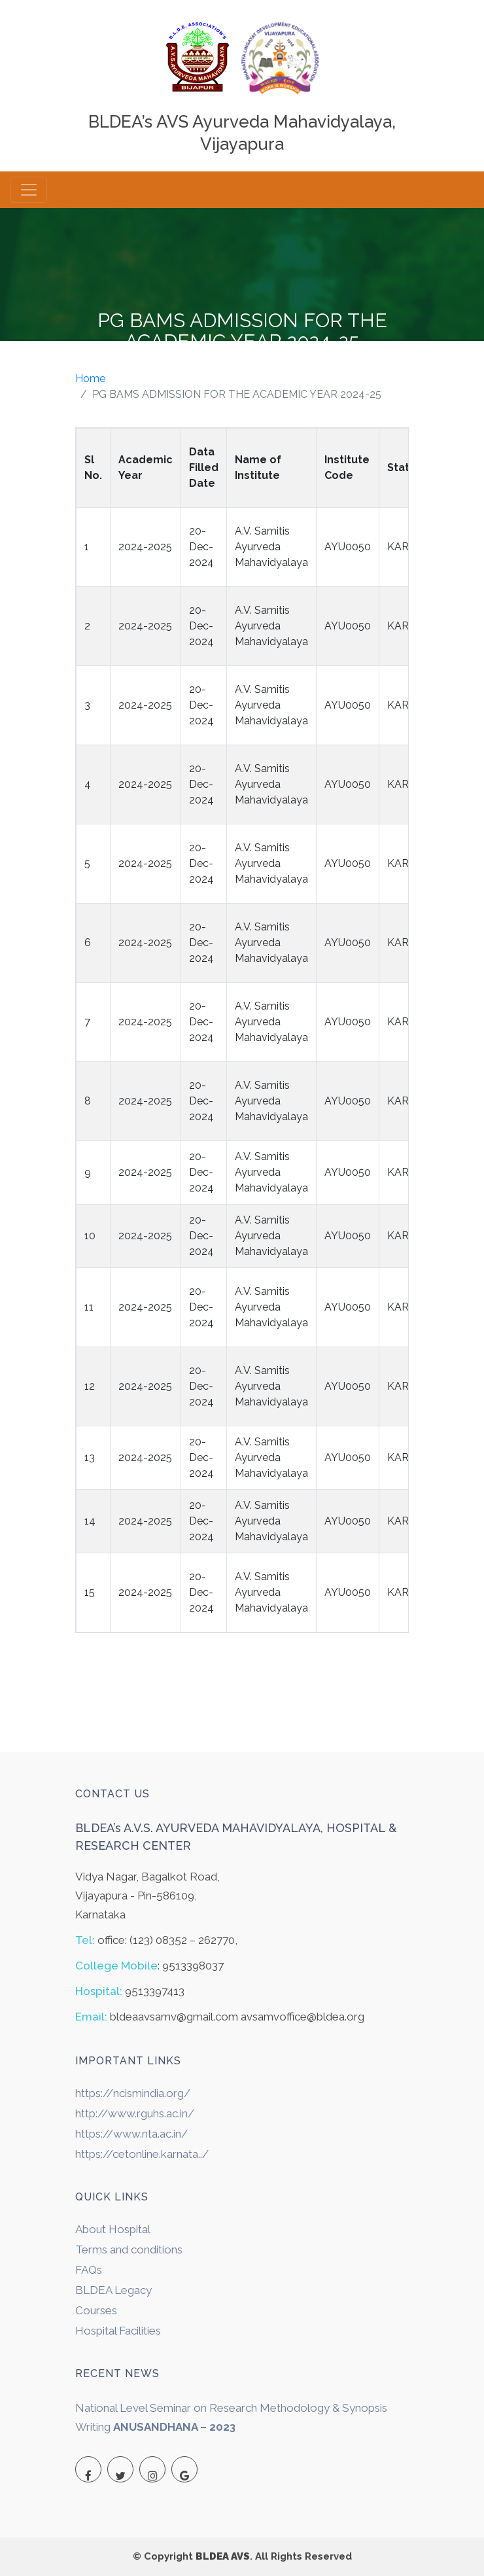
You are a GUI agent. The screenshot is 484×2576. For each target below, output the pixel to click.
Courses (96, 2310)
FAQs (88, 2269)
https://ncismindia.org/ (132, 2093)
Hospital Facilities (118, 2330)
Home (90, 378)
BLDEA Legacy (113, 2290)
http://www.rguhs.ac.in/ (134, 2113)
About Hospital (112, 2229)
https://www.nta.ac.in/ (131, 2133)
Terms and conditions (128, 2249)
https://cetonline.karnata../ (142, 2154)
